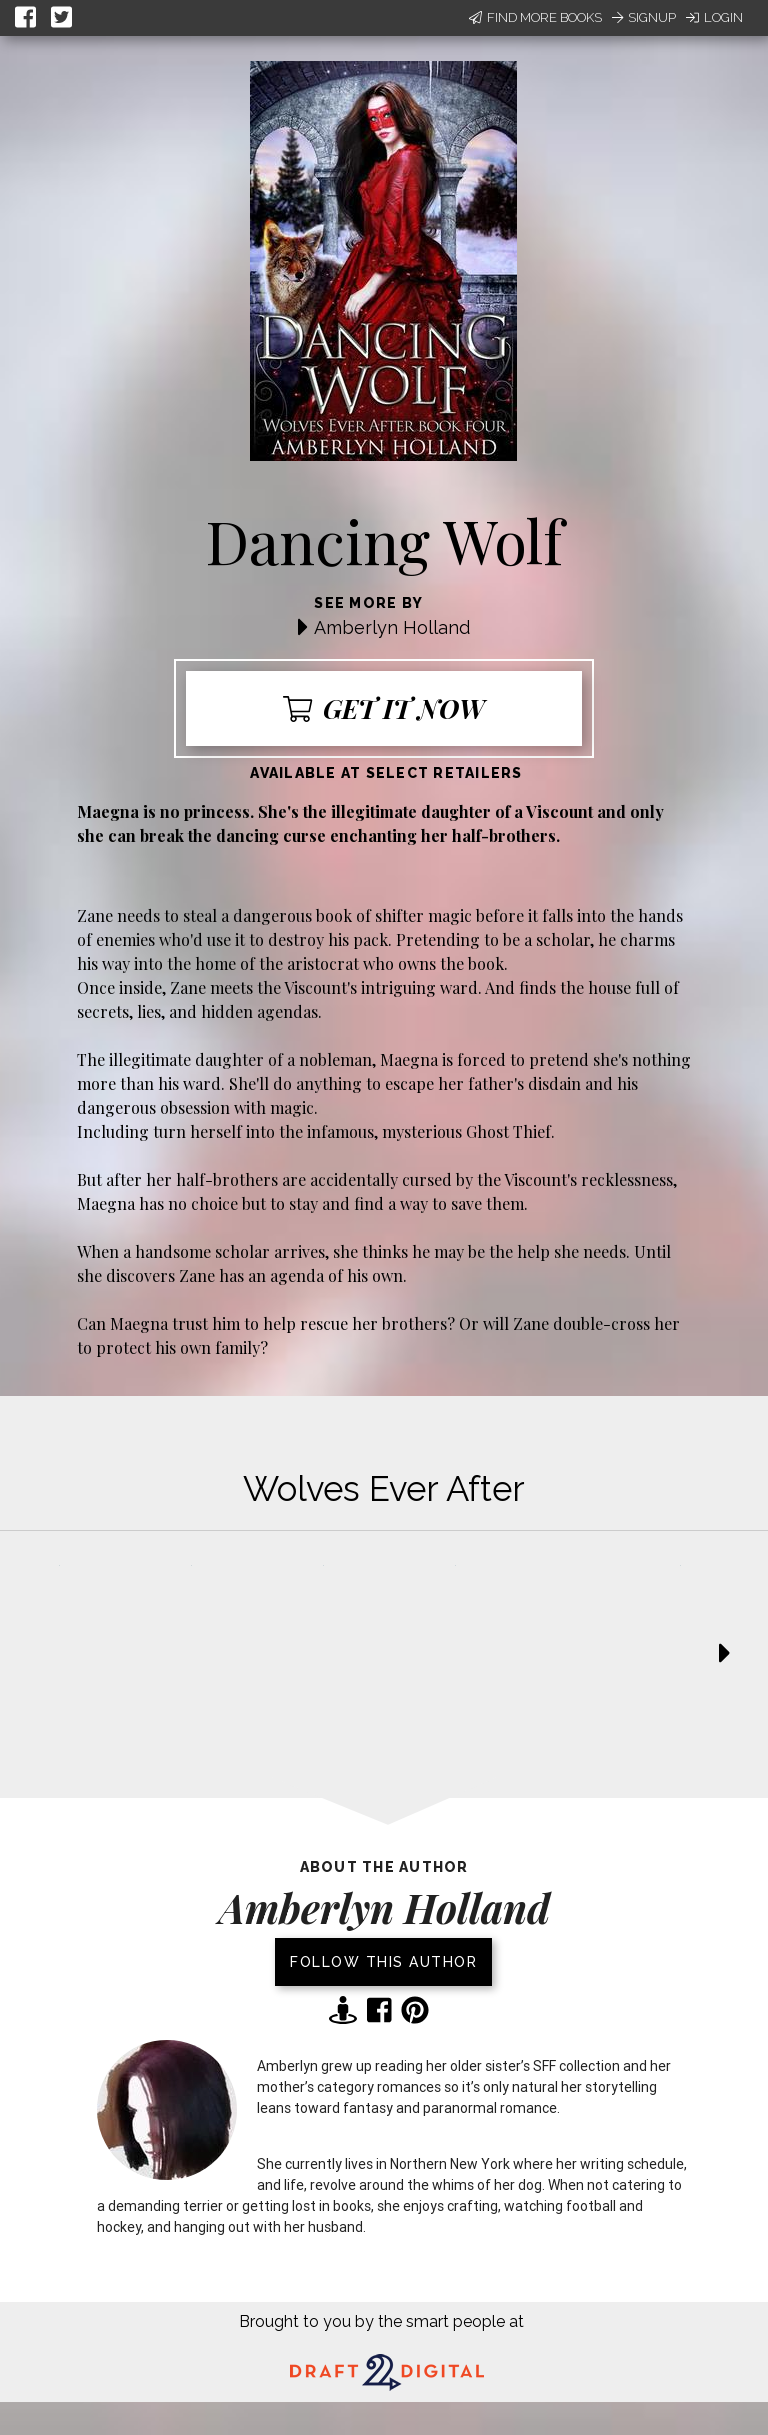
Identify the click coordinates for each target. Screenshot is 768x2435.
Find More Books (535, 17)
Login (714, 17)
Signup (644, 17)
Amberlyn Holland (392, 627)
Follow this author (383, 1962)
